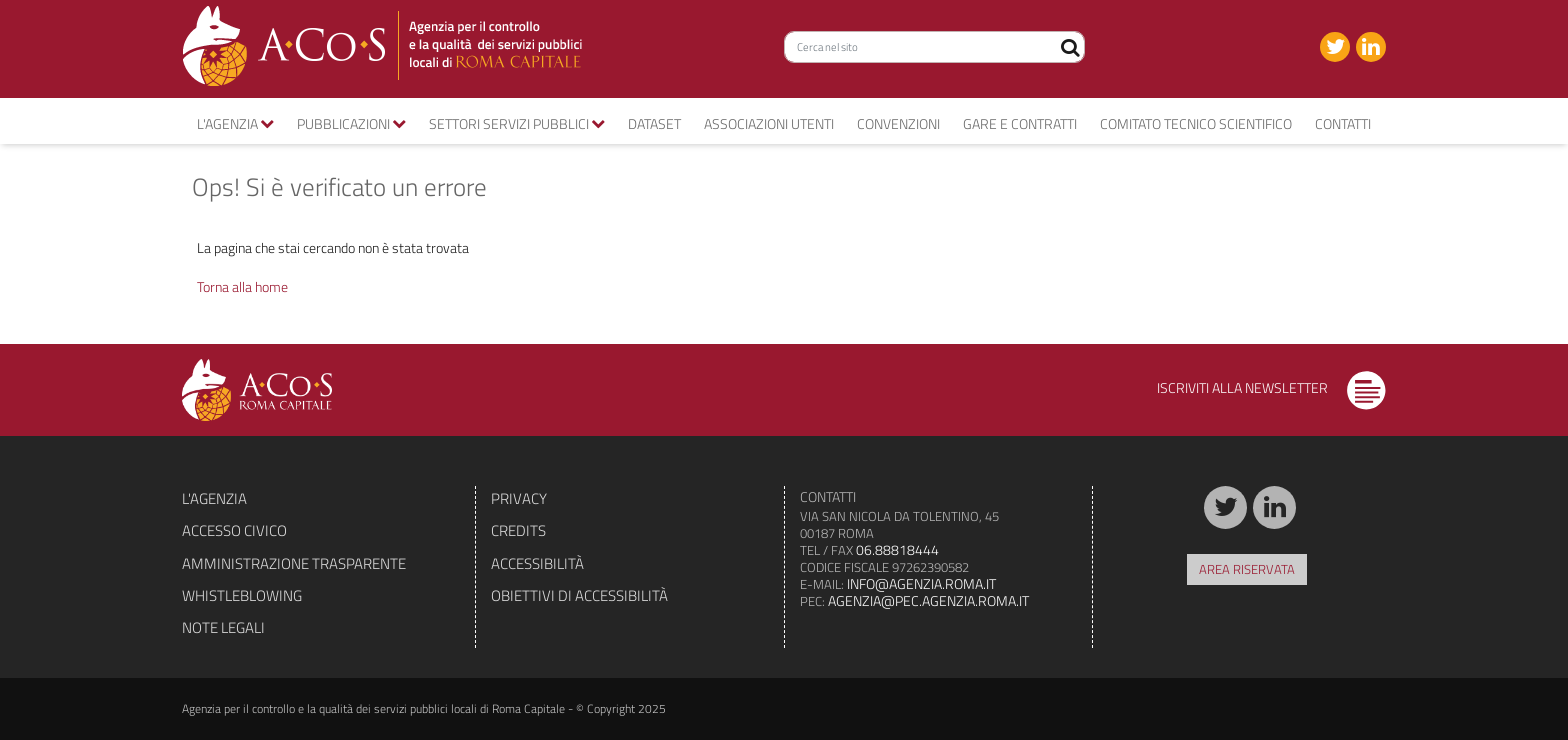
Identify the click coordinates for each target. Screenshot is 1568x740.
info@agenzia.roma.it (921, 583)
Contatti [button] (1343, 123)
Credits (518, 530)
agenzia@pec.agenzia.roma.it (928, 600)
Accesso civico (234, 530)
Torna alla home (242, 286)
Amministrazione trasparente (294, 563)
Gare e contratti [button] (1020, 123)
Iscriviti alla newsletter (1271, 387)
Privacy (519, 498)
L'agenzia (214, 498)
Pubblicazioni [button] (351, 123)
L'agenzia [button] (235, 123)
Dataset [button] (654, 123)
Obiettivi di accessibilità (579, 595)
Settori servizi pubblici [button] (517, 123)
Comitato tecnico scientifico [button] (1196, 123)
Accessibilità (537, 563)
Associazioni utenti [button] (769, 123)
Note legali (223, 627)
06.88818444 (897, 549)
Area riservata (1247, 569)
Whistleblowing (242, 595)
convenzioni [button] (898, 123)
